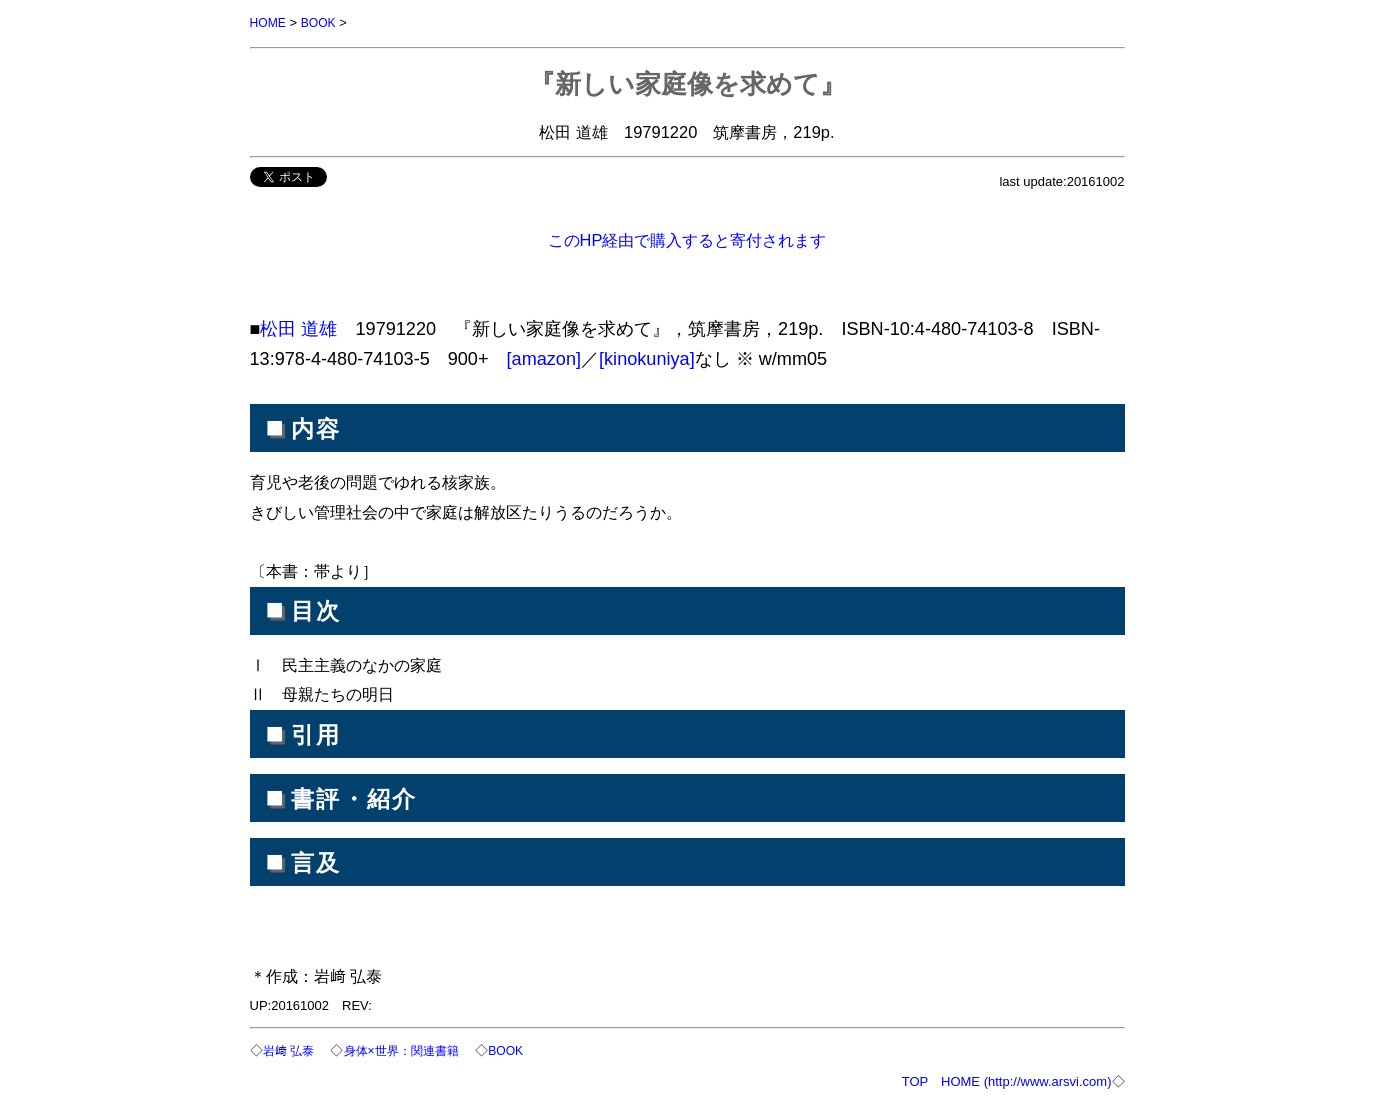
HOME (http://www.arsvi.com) (1026, 1079)
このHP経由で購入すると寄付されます (687, 239)
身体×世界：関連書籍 (410, 1049)
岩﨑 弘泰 (291, 1049)
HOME (269, 22)
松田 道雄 (298, 328)
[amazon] (544, 358)
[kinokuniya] (647, 358)
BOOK (322, 22)
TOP (915, 1079)
